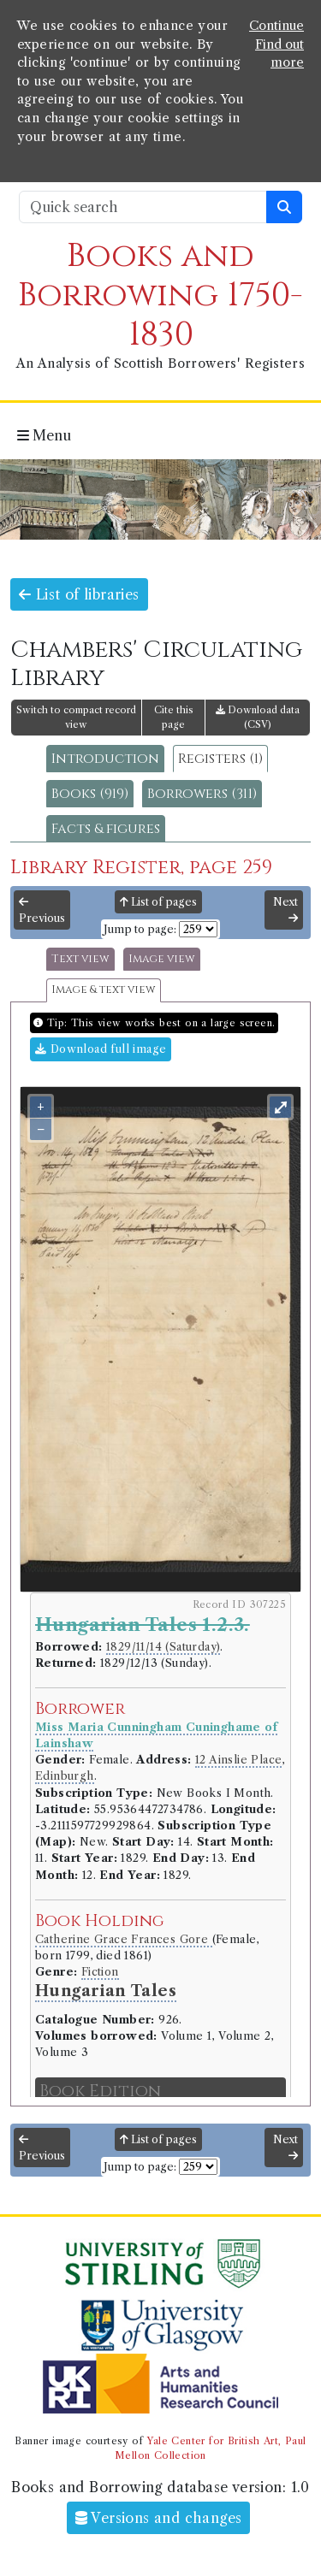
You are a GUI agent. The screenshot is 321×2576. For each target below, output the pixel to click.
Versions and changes (158, 2517)
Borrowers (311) (202, 793)
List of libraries (79, 594)
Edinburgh (64, 1776)
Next (285, 910)
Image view (161, 959)
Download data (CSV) (258, 717)
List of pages (158, 901)
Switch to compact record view (76, 717)
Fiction (100, 1971)
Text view (80, 959)
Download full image (100, 1049)
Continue (276, 25)
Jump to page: (140, 929)
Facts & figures (105, 828)
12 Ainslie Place (238, 1759)
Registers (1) (220, 758)
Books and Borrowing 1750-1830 (160, 295)
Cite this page (173, 717)
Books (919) (89, 793)
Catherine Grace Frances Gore (123, 1939)
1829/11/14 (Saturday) (163, 1646)
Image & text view (103, 990)
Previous (42, 911)
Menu (44, 435)
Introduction (105, 758)
